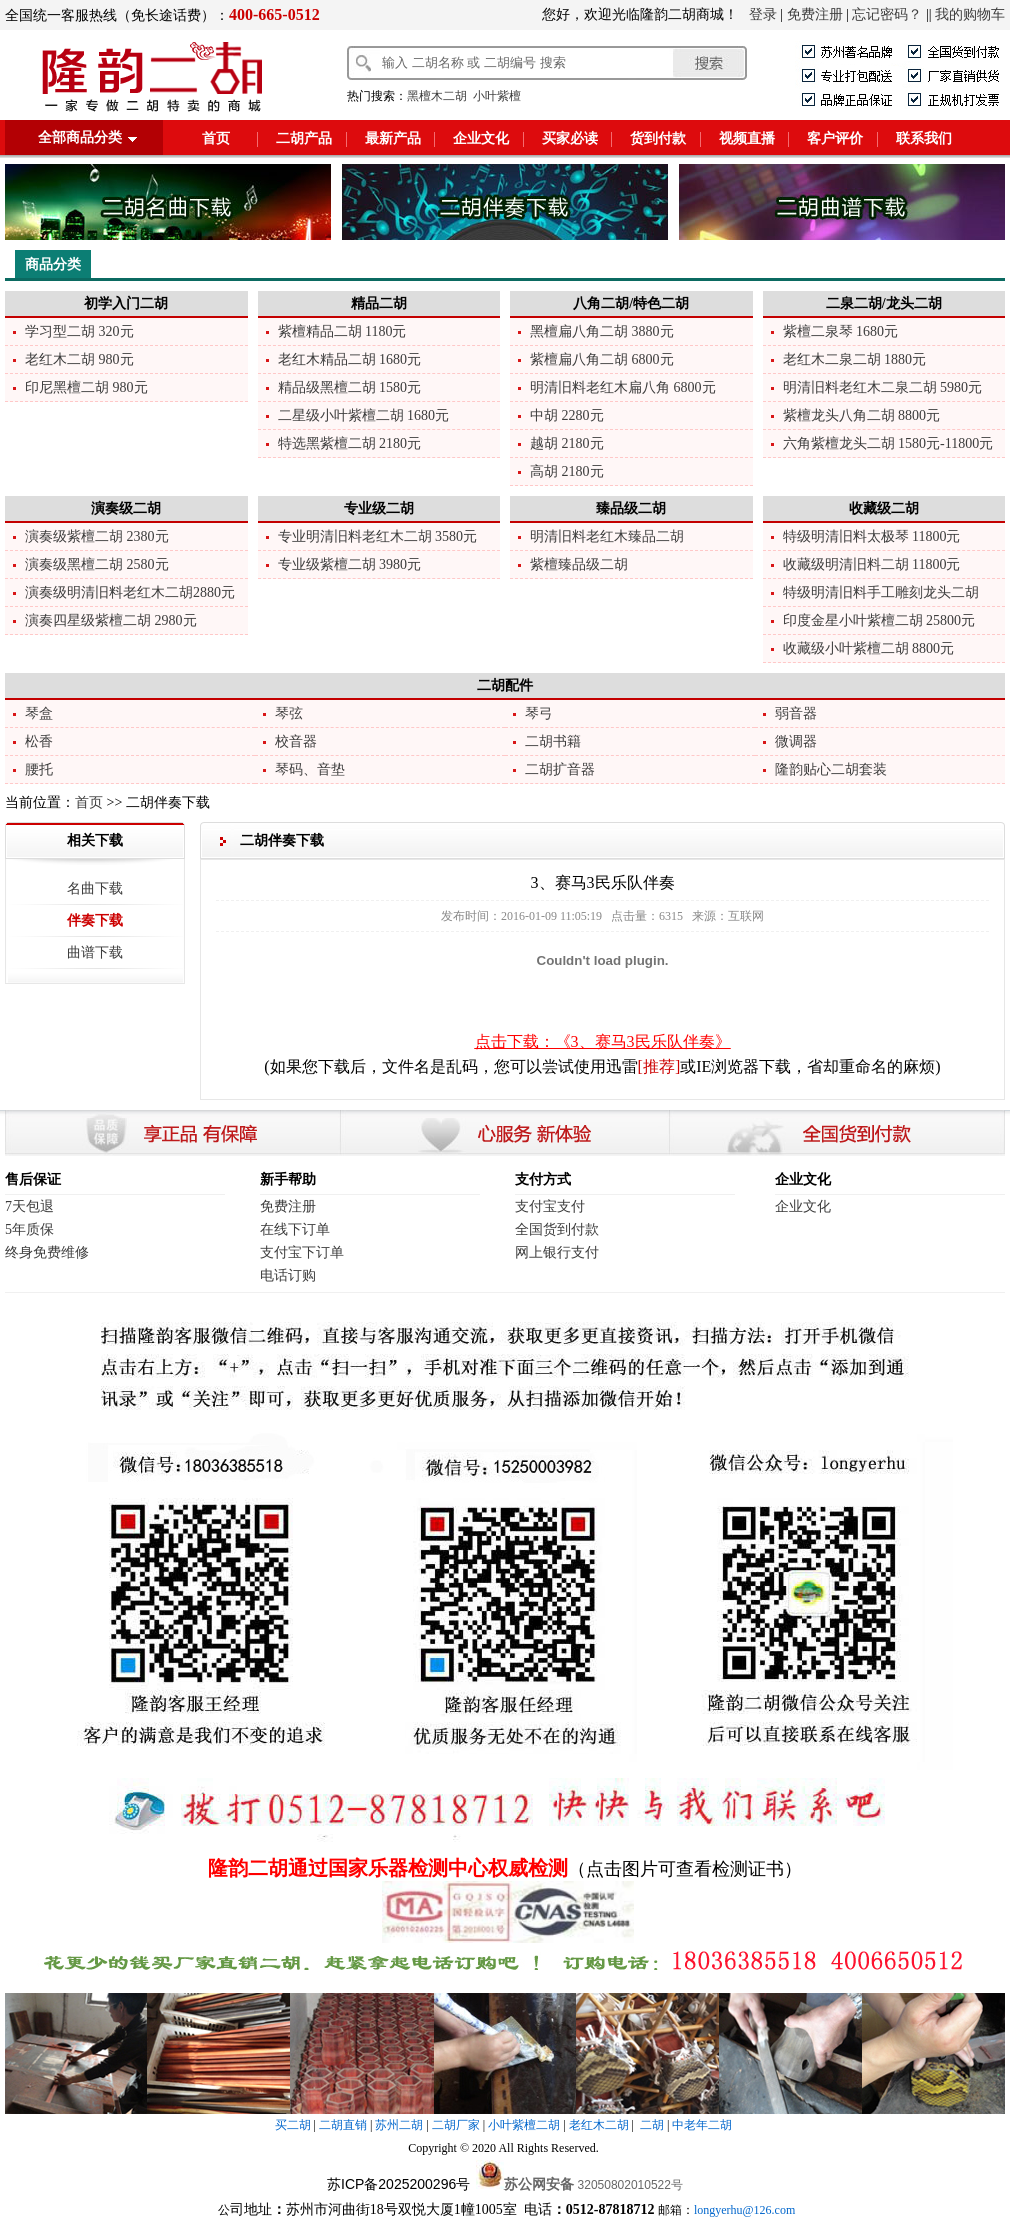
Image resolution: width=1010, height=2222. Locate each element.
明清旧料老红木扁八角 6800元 (623, 387)
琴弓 (539, 713)
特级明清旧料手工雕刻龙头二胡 (881, 592)
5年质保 (29, 1229)
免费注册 (815, 14)
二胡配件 (505, 685)
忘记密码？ (887, 14)
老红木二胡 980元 (79, 359)
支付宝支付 (550, 1206)
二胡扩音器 (560, 769)
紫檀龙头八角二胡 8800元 (862, 415)
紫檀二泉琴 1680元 (841, 331)
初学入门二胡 (126, 303)
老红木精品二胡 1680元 (350, 359)
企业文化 (481, 138)
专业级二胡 (379, 508)
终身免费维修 (47, 1252)
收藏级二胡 (884, 508)
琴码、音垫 (310, 769)
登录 (763, 14)
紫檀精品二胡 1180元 (342, 331)
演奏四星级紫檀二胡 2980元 (111, 620)
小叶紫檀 (497, 96)
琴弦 (289, 713)
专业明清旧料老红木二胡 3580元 (378, 536)
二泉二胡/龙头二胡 (884, 303)
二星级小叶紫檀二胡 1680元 (364, 415)
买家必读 (570, 138)
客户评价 (835, 138)
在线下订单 (295, 1229)
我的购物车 (970, 14)
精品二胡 (379, 303)
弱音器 (796, 713)
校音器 (296, 741)
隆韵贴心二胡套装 (831, 769)
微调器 (796, 741)
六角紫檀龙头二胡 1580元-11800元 (888, 443)
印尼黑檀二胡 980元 (86, 387)
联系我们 (924, 138)
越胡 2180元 (567, 443)
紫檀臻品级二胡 (579, 564)
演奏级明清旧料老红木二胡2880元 (130, 592)
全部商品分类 (80, 137)
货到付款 (658, 138)
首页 (216, 138)
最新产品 (393, 138)
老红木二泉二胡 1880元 (855, 359)
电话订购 (288, 1275)
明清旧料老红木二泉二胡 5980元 (883, 387)
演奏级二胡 (126, 508)
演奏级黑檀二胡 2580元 (97, 564)
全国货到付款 (557, 1229)
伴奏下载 (95, 920)
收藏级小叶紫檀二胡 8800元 (869, 648)
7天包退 (29, 1206)
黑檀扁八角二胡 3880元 (602, 331)
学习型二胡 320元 (79, 331)
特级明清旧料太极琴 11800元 (872, 536)
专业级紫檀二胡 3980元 (350, 564)
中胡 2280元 (567, 415)
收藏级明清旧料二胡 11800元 (872, 564)
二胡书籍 (553, 741)
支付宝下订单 (302, 1252)
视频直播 (747, 138)
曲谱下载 (95, 952)
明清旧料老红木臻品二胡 (607, 536)
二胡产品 (304, 138)
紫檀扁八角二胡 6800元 (602, 359)
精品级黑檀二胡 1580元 (350, 387)
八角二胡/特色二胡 (631, 303)
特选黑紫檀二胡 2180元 (350, 443)
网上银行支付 (557, 1252)
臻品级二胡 (631, 508)
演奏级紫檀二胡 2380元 (97, 536)
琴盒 (39, 713)
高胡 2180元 (567, 471)
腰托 (39, 769)
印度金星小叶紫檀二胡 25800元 (879, 620)
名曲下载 (95, 888)
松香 (39, 741)
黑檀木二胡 (437, 96)
